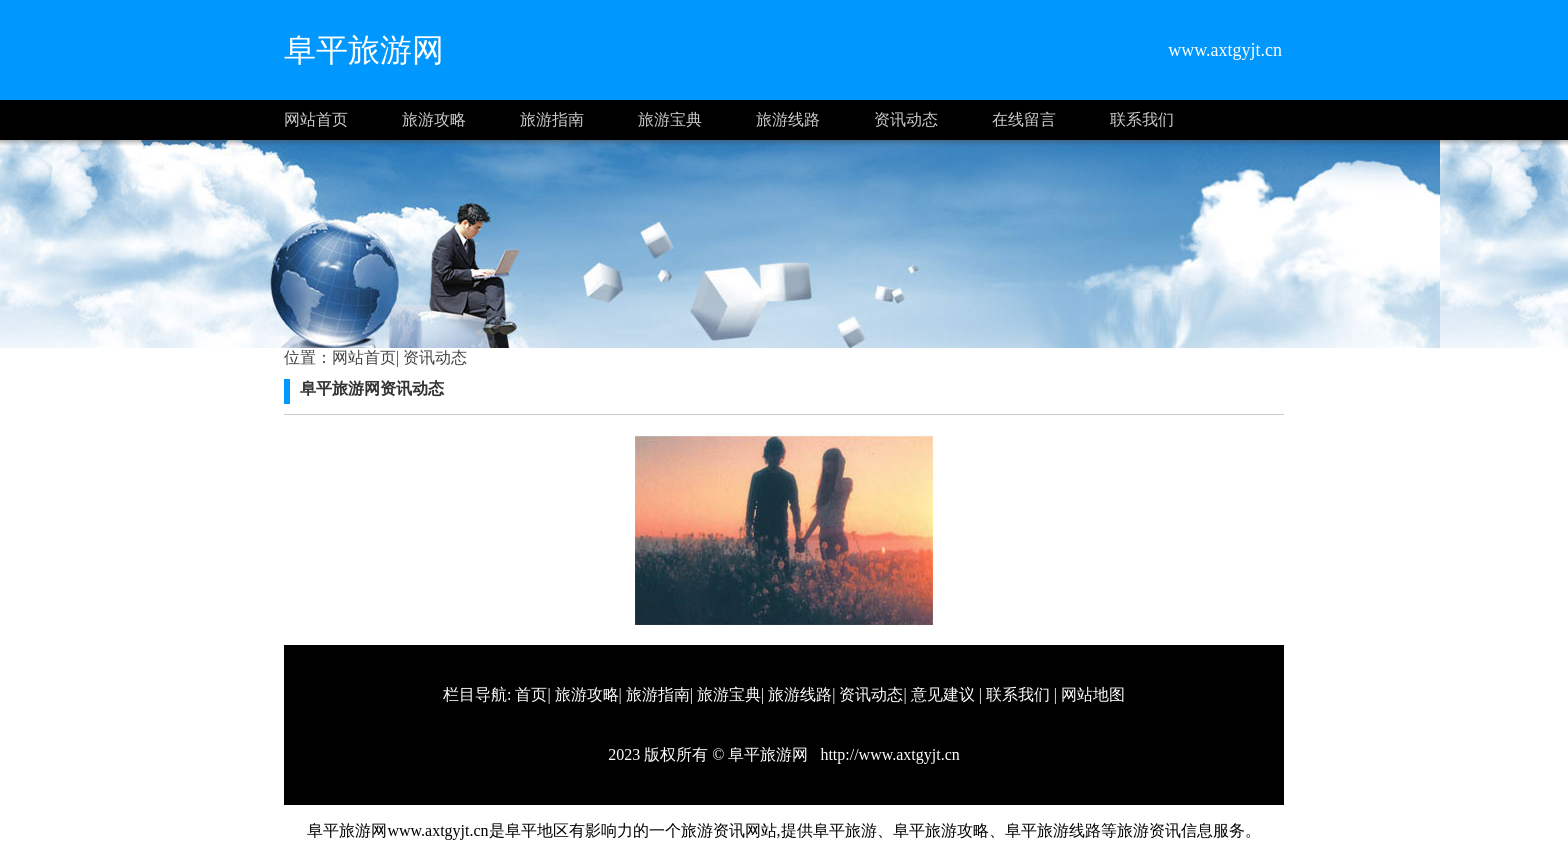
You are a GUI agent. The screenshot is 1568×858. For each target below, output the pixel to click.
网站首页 (316, 119)
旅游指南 (552, 119)
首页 (531, 694)
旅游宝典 (670, 119)
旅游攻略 (434, 119)
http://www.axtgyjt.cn (887, 754)
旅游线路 (788, 119)
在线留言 (1024, 119)
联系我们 (1142, 119)
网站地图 (1093, 694)
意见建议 (943, 694)
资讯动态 (906, 119)
